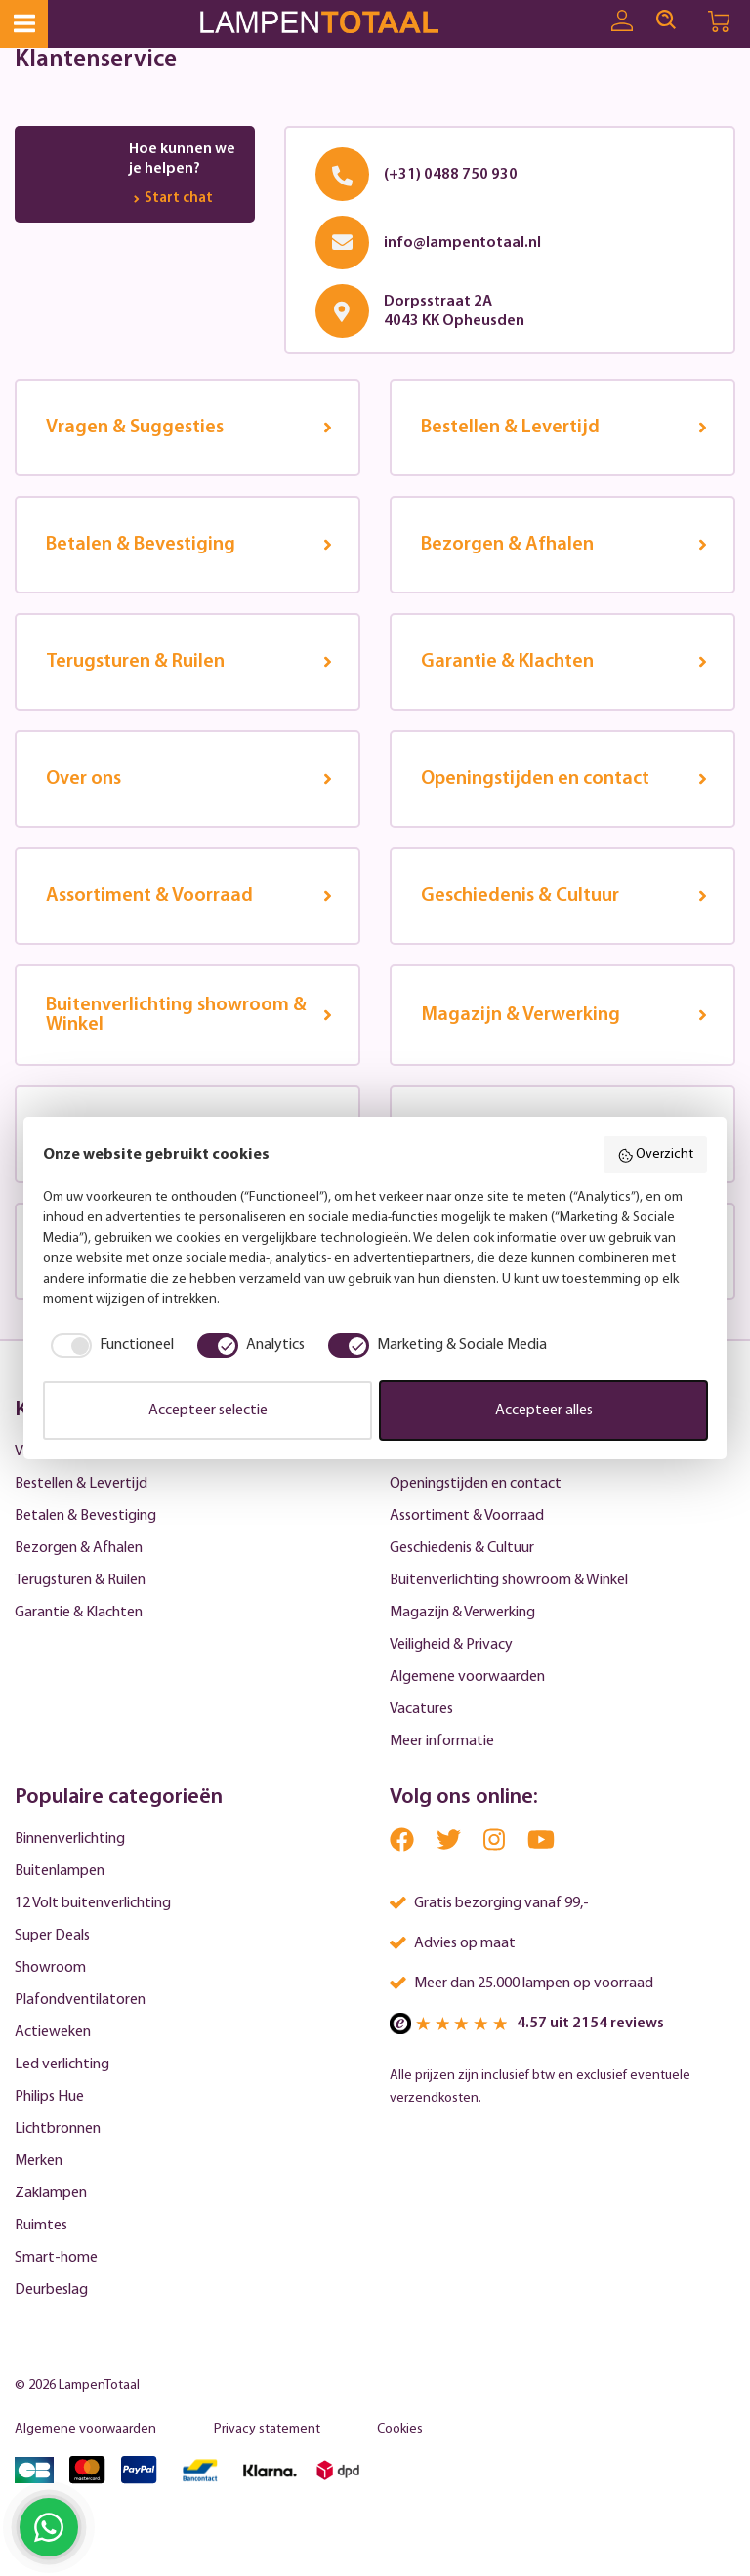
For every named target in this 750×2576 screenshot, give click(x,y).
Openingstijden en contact (476, 1484)
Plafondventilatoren (80, 2000)
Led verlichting (62, 2064)
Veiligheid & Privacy (451, 1645)
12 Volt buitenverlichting (93, 1903)
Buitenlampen (59, 1871)
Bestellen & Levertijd (81, 1484)
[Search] (666, 20)
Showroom (50, 1968)
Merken (38, 2161)
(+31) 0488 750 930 (451, 175)
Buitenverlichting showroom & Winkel (509, 1580)
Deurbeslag (51, 2290)
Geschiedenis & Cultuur (462, 1548)
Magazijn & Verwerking (462, 1612)
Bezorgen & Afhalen (79, 1548)
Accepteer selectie (208, 1410)
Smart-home (56, 2258)
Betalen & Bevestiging (85, 1516)
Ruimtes (41, 2225)
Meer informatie (442, 1741)
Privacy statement (267, 2429)
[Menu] (24, 24)
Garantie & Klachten (79, 1612)
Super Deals (52, 1935)
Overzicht (655, 1156)
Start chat (171, 198)
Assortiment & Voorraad (467, 1516)
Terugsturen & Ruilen (80, 1580)
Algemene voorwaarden (467, 1677)
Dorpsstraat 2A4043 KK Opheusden (454, 311)
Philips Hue (49, 2097)
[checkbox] (108, 1345)
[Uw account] (622, 21)
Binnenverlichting (70, 1839)
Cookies (400, 2429)
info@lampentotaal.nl (462, 243)
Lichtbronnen (58, 2129)
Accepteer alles (544, 1410)
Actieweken (53, 2032)
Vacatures (421, 1709)
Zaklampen (51, 2193)
